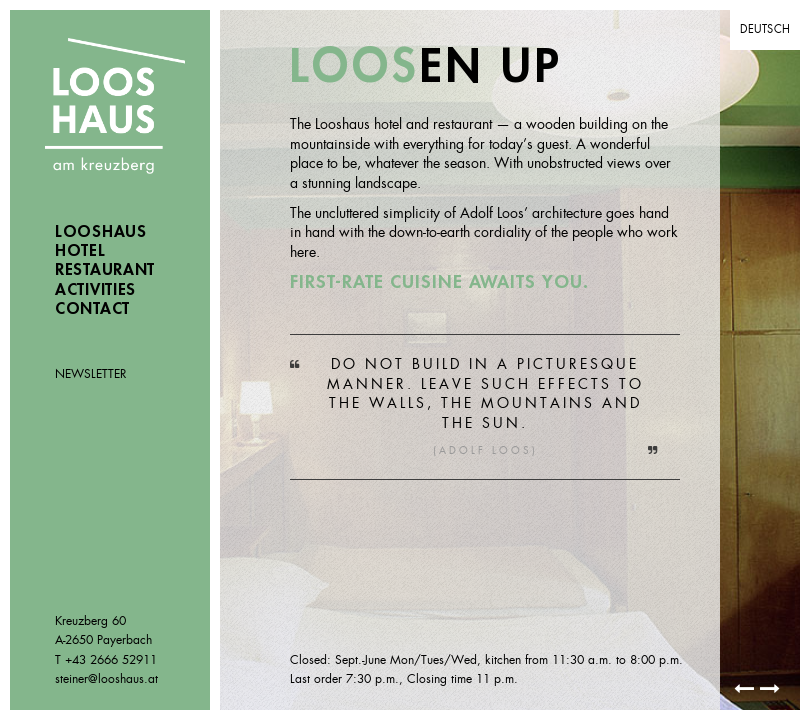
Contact (92, 309)
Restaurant (105, 270)
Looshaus (115, 108)
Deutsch (765, 29)
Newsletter (91, 374)
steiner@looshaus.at (106, 679)
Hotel (80, 251)
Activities (95, 290)
